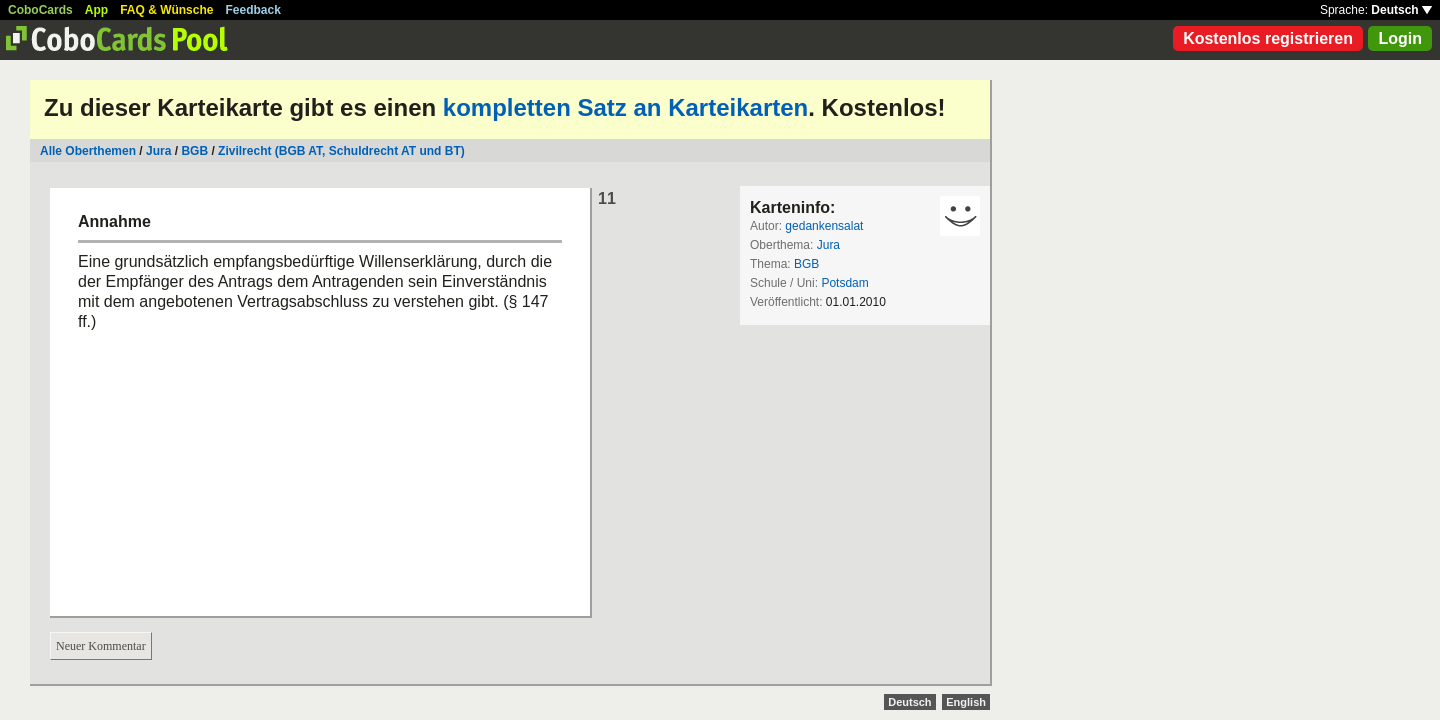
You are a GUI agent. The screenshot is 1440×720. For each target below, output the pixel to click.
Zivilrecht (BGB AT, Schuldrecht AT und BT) (341, 151)
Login (1400, 38)
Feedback (253, 10)
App (96, 10)
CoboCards (40, 10)
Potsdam (844, 283)
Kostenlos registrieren (1268, 38)
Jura (158, 151)
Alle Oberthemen (88, 151)
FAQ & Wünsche (166, 10)
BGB (194, 151)
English (966, 702)
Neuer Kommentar (101, 646)
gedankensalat (824, 226)
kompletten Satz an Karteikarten (625, 107)
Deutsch (1401, 10)
